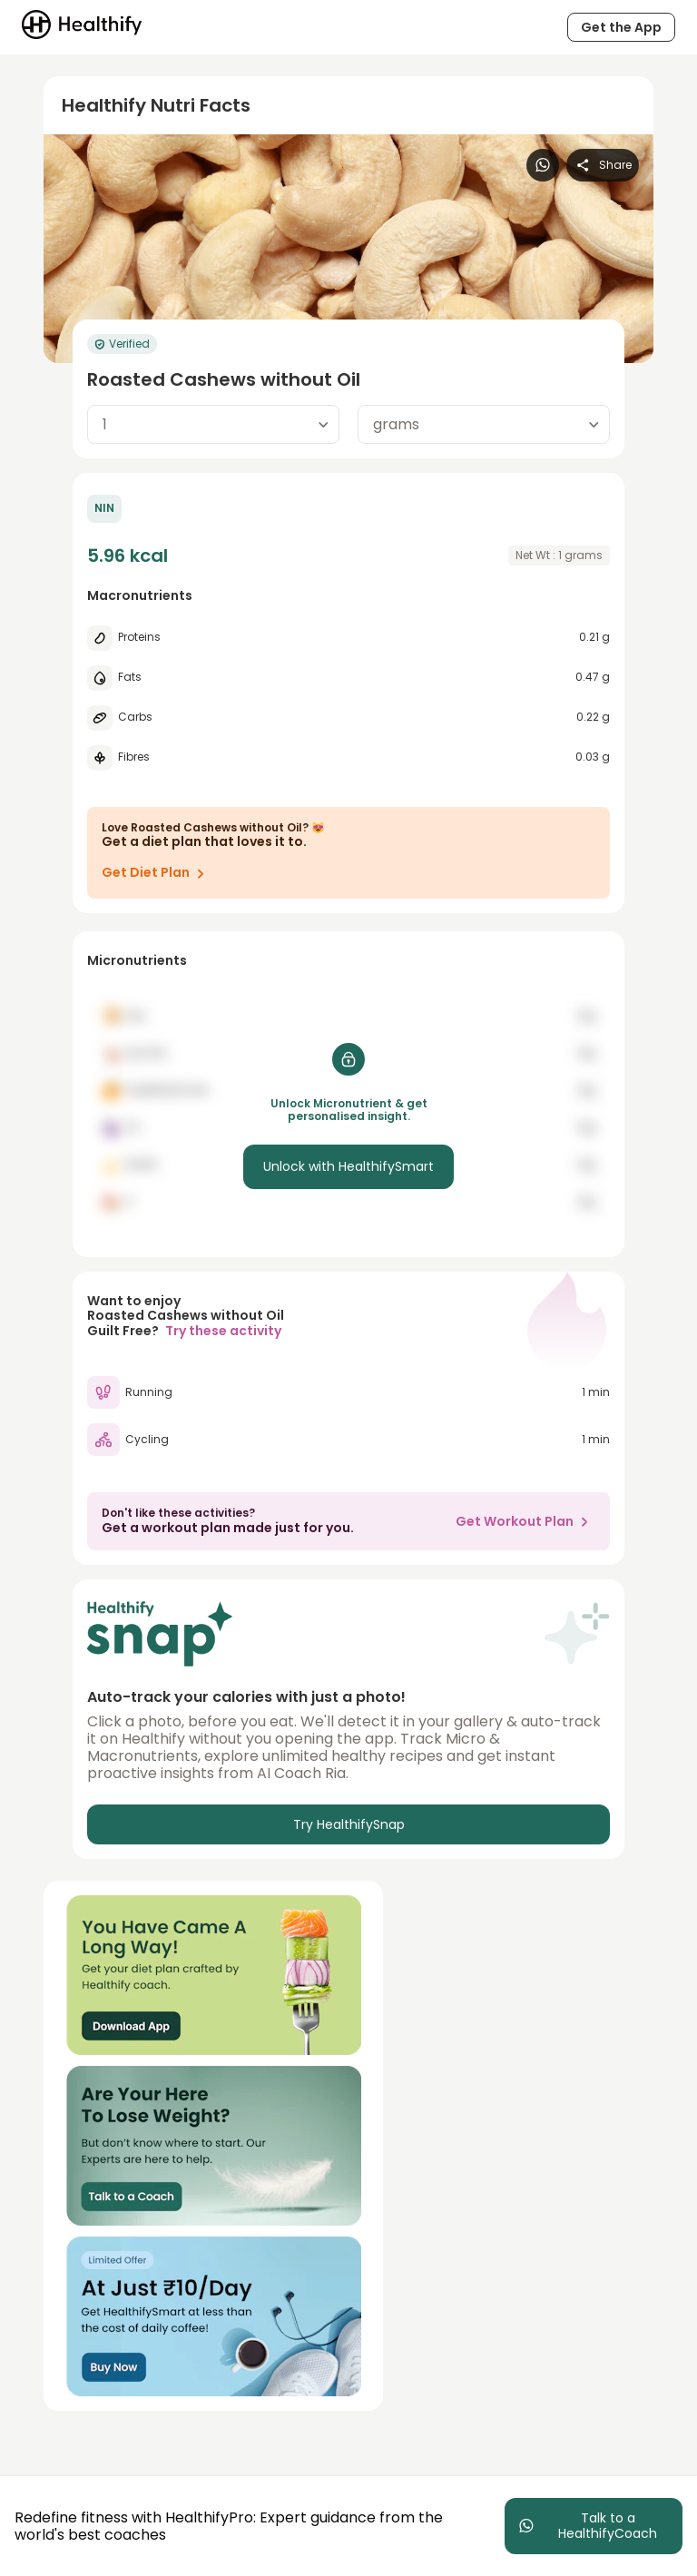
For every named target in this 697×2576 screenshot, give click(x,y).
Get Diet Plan (156, 873)
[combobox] (213, 424)
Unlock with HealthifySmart (348, 1166)
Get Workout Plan (525, 1521)
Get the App (621, 27)
